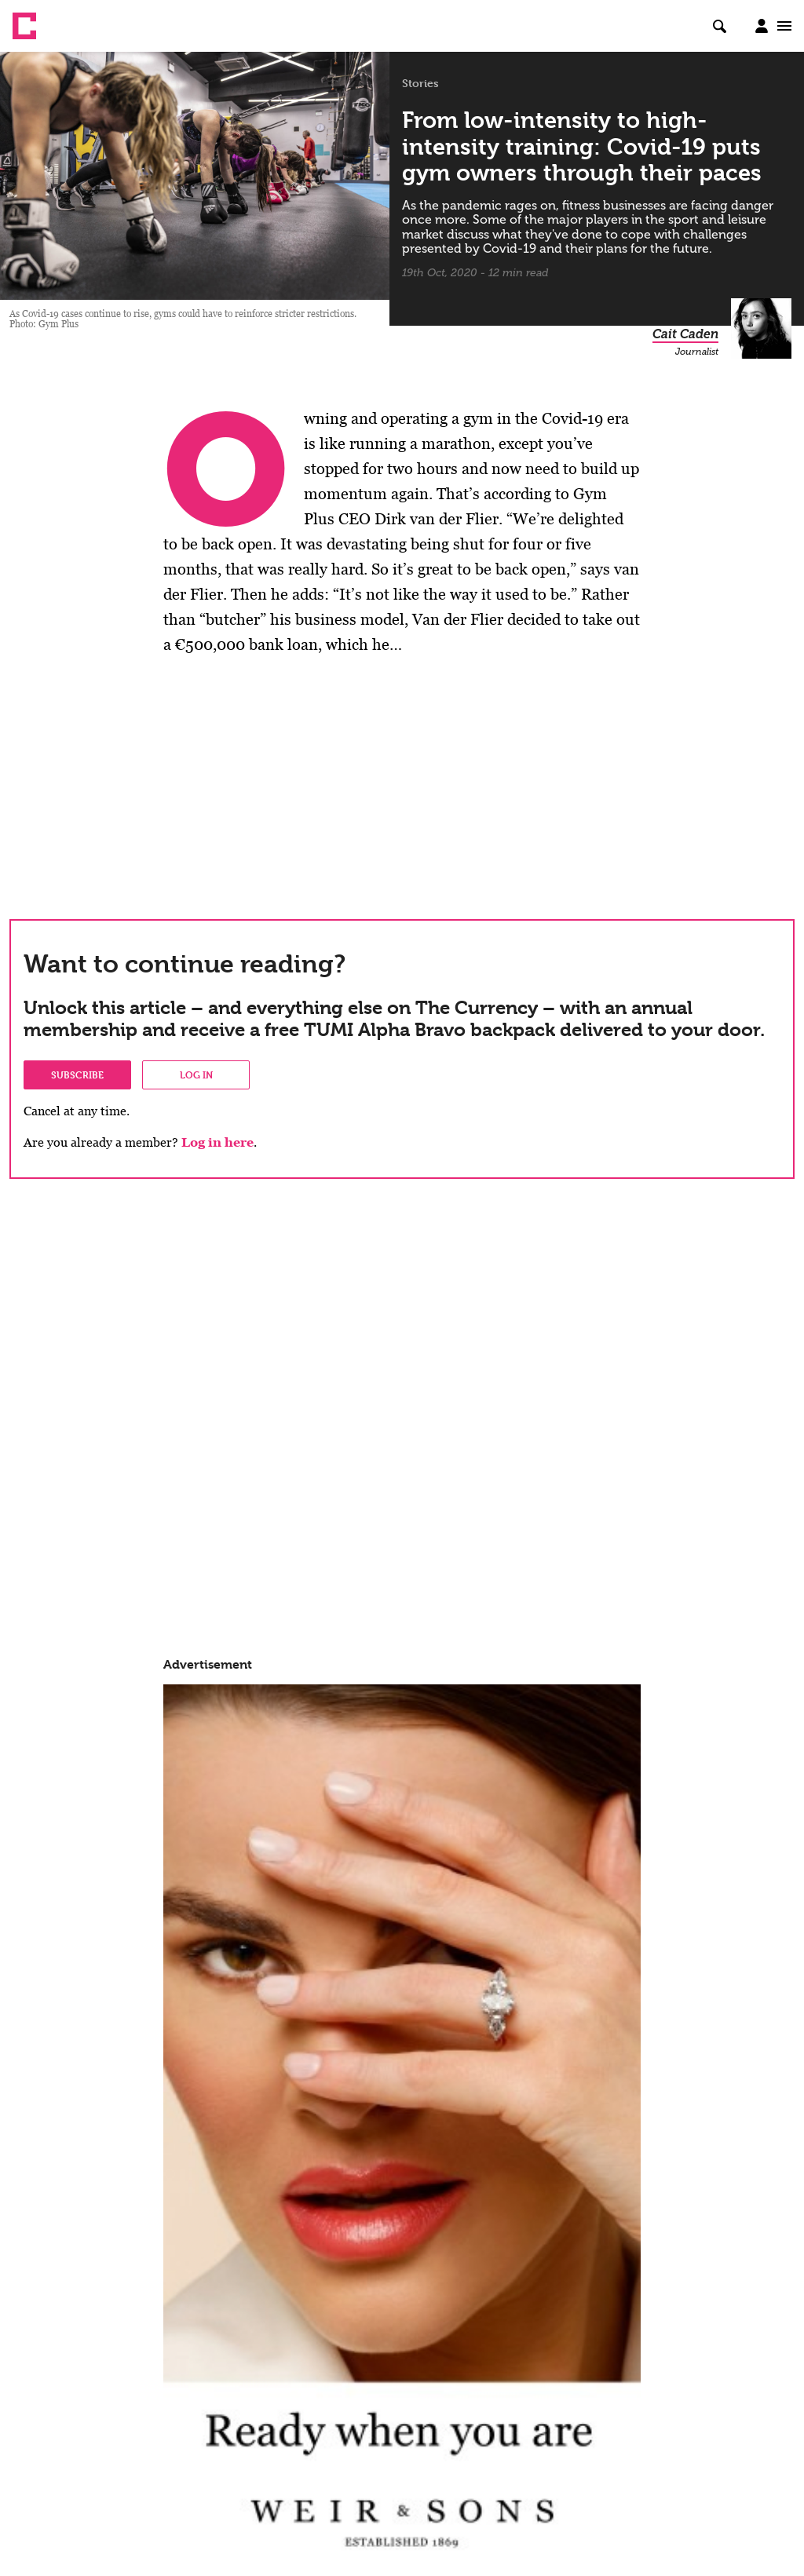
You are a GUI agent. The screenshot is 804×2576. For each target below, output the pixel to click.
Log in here (217, 1142)
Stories (420, 83)
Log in (196, 1074)
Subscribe (77, 1074)
